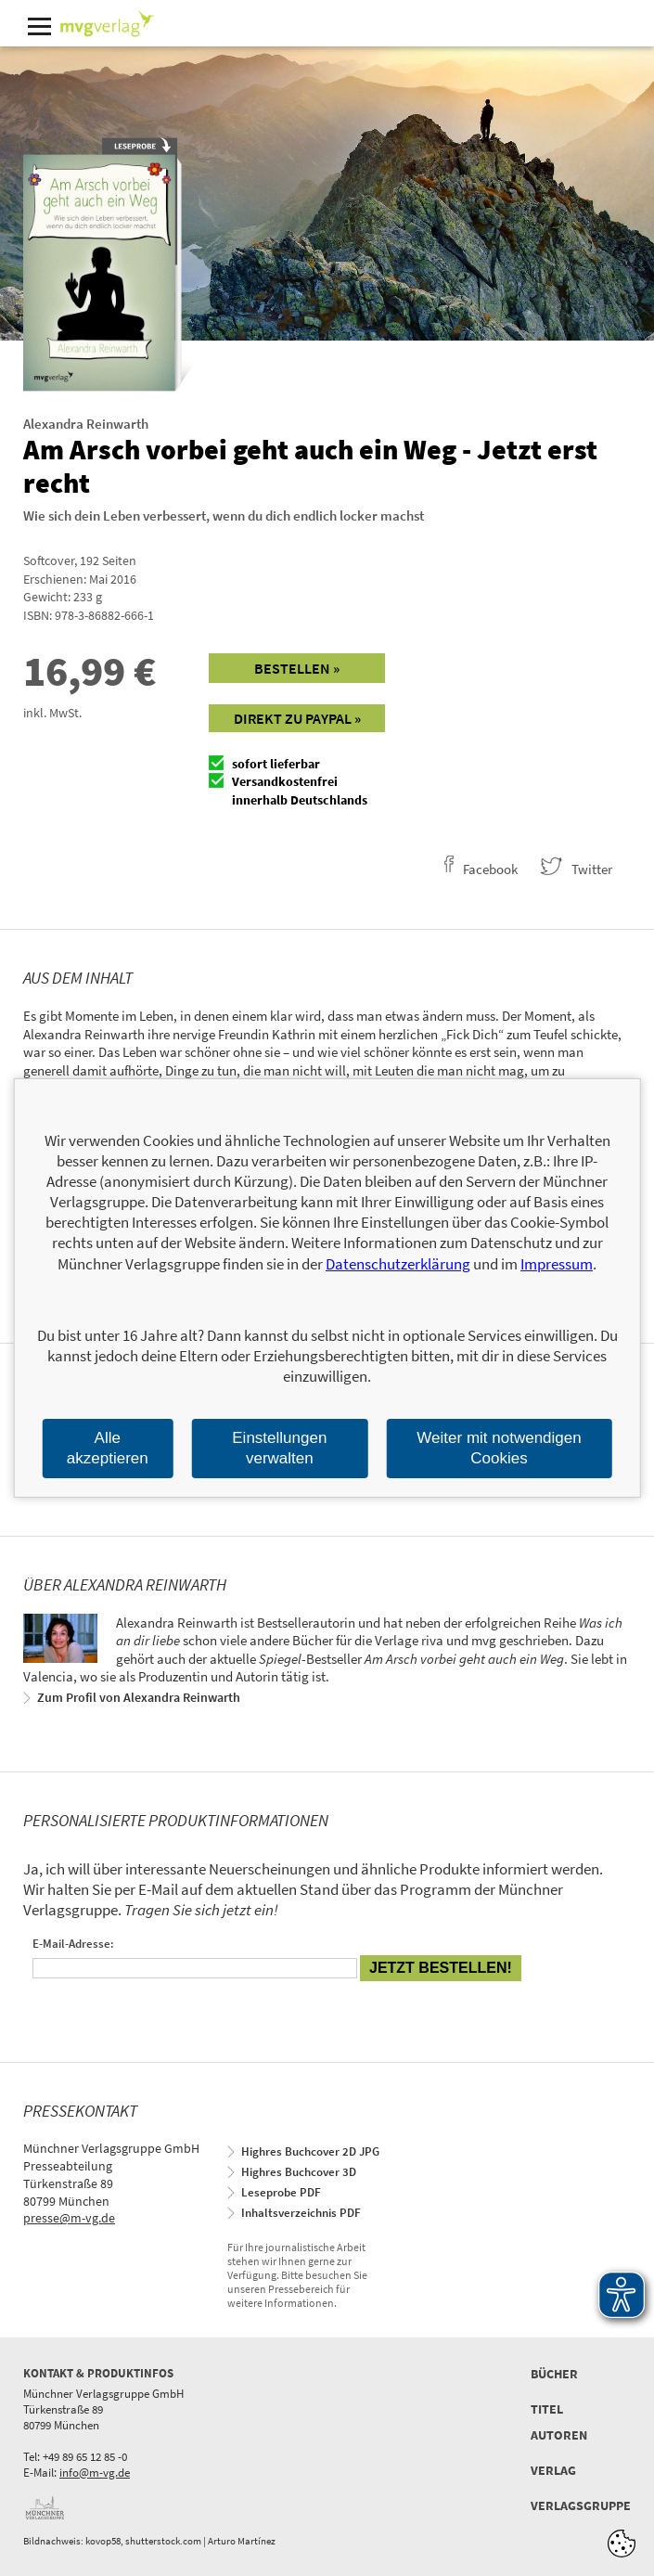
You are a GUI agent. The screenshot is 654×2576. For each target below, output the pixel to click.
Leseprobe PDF (281, 2192)
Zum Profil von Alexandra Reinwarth (138, 1697)
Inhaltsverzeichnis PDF (301, 2213)
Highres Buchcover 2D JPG (310, 2151)
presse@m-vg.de (69, 2217)
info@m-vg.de (94, 2472)
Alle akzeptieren (107, 1448)
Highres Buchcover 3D (298, 2172)
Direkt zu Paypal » (297, 718)
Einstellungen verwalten (279, 1448)
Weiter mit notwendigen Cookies (499, 1448)
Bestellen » (297, 668)
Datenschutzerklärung (398, 1264)
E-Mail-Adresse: (73, 1943)
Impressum (556, 1264)
